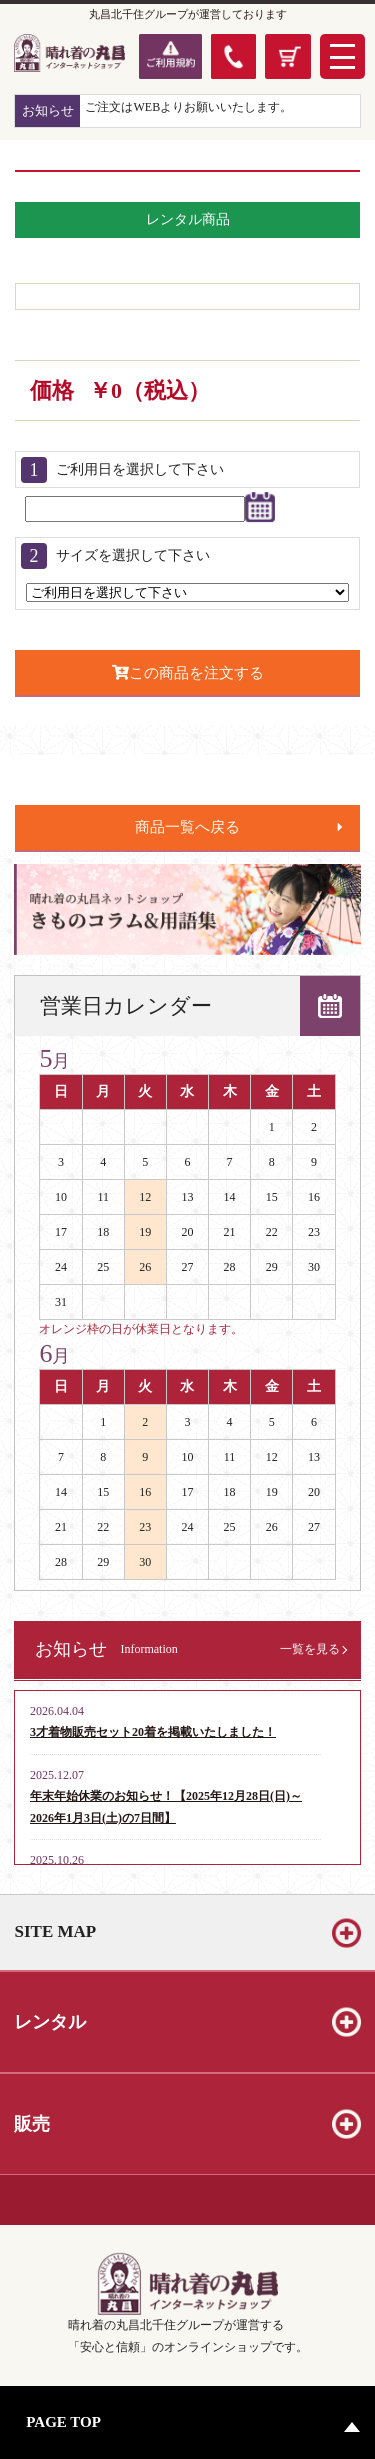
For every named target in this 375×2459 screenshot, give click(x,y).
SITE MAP (55, 1931)
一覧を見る (310, 1649)
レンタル (50, 2022)
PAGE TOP (63, 2422)
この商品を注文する (188, 672)
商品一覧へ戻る (187, 827)
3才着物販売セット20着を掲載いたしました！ (153, 1732)
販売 (32, 2124)
